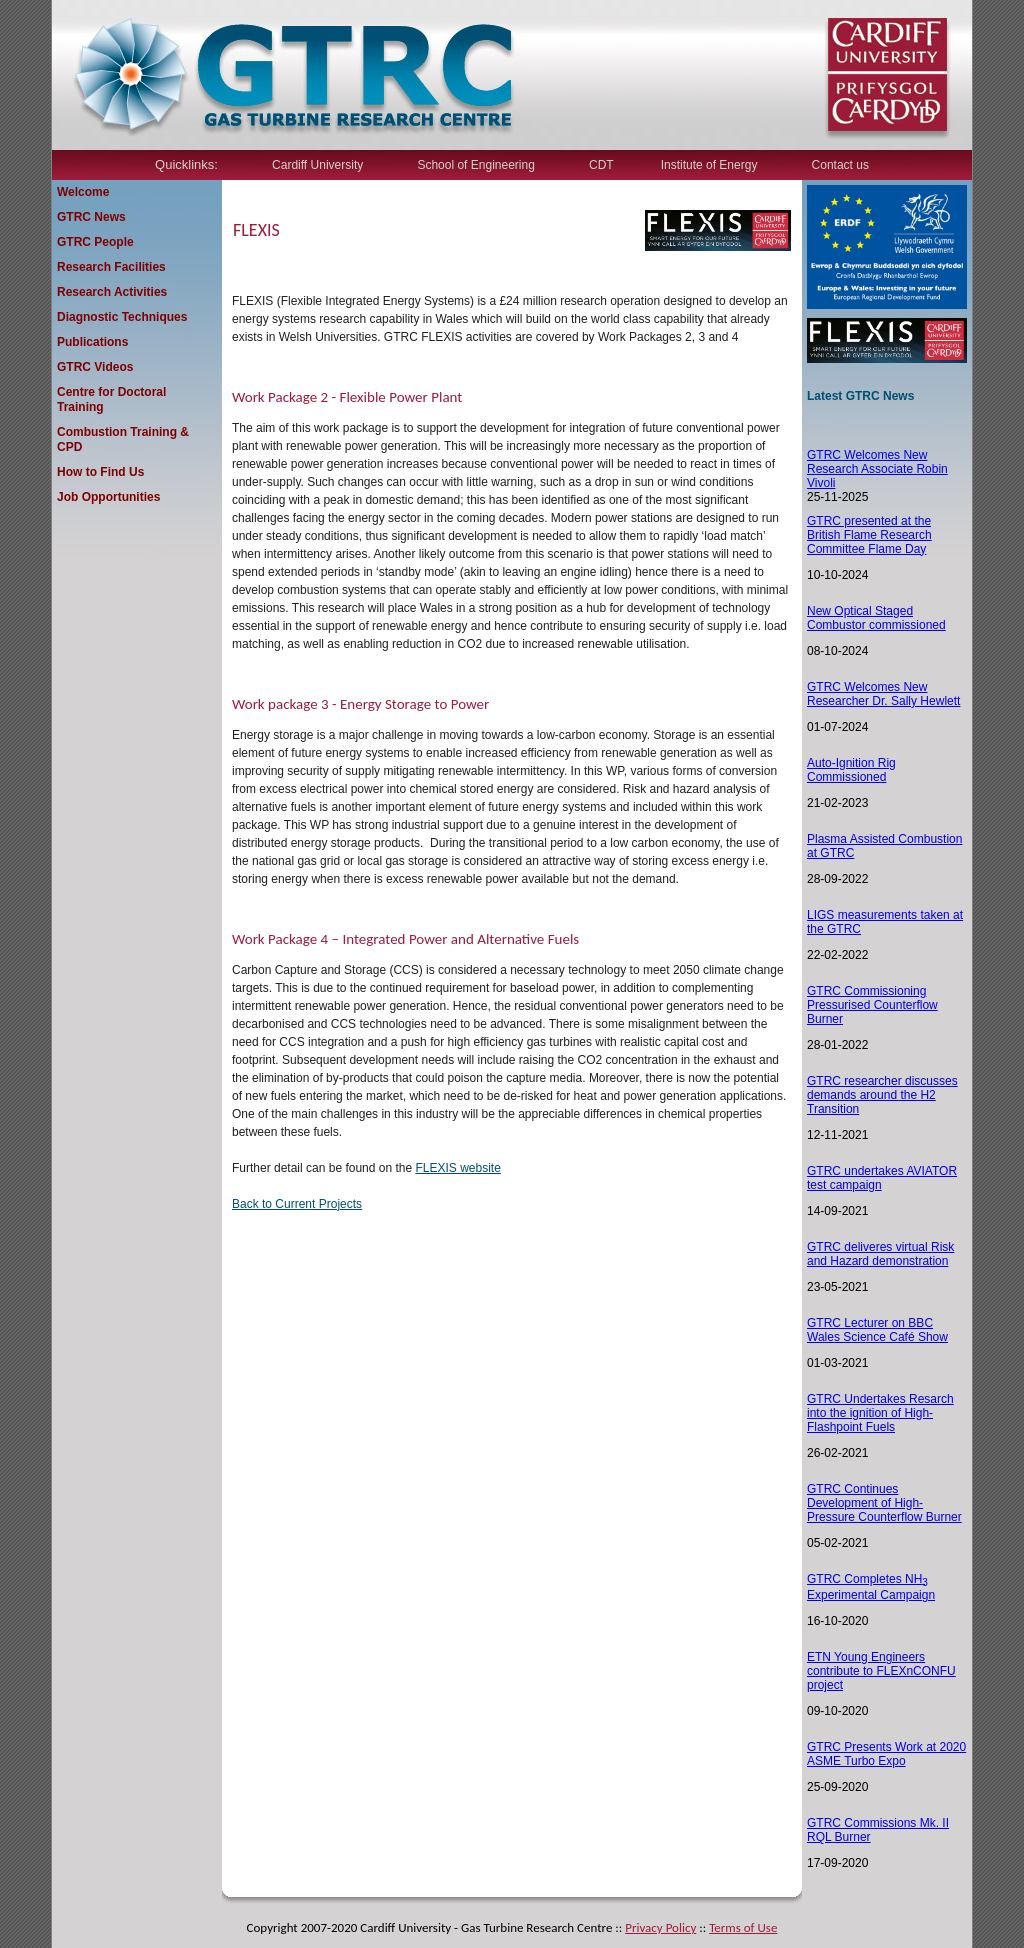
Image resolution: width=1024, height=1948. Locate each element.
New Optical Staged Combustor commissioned (876, 618)
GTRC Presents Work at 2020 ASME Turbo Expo (886, 1754)
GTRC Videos (95, 367)
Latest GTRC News (860, 396)
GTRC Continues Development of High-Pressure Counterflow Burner (884, 1503)
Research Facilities (111, 267)
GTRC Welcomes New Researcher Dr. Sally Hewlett (883, 694)
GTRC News (91, 217)
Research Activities (112, 292)
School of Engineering (475, 165)
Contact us (840, 165)
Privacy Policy (660, 1927)
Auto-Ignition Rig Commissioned (851, 770)
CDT (601, 165)
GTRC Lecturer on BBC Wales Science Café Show (877, 1330)
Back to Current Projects (297, 1204)
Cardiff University (317, 165)
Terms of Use (743, 1927)
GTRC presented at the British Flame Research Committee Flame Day (869, 535)
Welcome (83, 192)
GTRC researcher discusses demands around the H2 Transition (882, 1095)
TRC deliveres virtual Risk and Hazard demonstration (880, 1254)
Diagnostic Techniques (122, 317)
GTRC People (95, 242)
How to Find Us (100, 472)
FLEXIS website (457, 1168)
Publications (92, 342)
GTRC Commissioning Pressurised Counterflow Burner (872, 1005)
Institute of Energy (709, 165)
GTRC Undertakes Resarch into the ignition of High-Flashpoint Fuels (880, 1413)
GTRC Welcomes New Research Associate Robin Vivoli (877, 469)
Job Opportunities (108, 497)
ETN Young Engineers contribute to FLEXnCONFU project (881, 1671)
